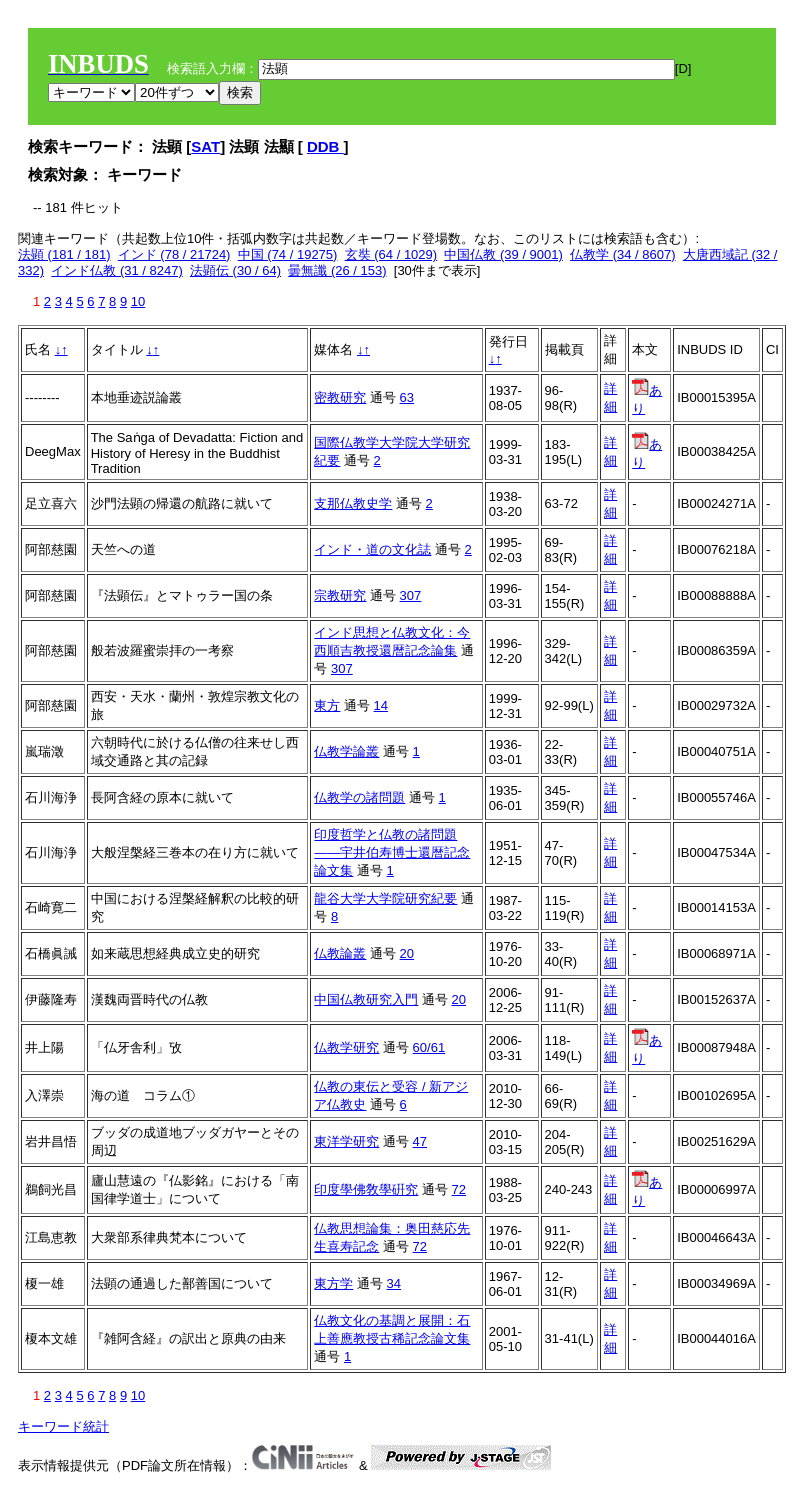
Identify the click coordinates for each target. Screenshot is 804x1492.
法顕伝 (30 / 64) (235, 270)
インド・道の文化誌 (372, 549)
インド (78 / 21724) (174, 254)
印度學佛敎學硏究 (366, 1189)
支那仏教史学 (353, 503)
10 (138, 301)
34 (394, 1283)
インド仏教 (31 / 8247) (117, 270)
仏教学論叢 (346, 751)
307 (411, 595)
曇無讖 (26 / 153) (337, 270)
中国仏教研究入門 (366, 999)
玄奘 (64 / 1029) (391, 254)
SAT (205, 146)
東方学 (333, 1283)
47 (420, 1141)
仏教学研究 (346, 1047)
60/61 (429, 1047)
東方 (327, 705)
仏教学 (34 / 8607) (623, 254)
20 (407, 953)
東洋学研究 (346, 1141)
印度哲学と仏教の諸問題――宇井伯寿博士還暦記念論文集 (392, 852)
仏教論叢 (340, 953)
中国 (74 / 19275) (288, 254)
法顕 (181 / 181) (64, 254)
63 (407, 397)
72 (459, 1189)
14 (381, 705)
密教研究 (340, 397)
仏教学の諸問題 (359, 797)
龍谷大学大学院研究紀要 (385, 898)
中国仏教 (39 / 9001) (503, 254)
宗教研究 (340, 595)
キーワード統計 (63, 1426)
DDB (325, 146)
